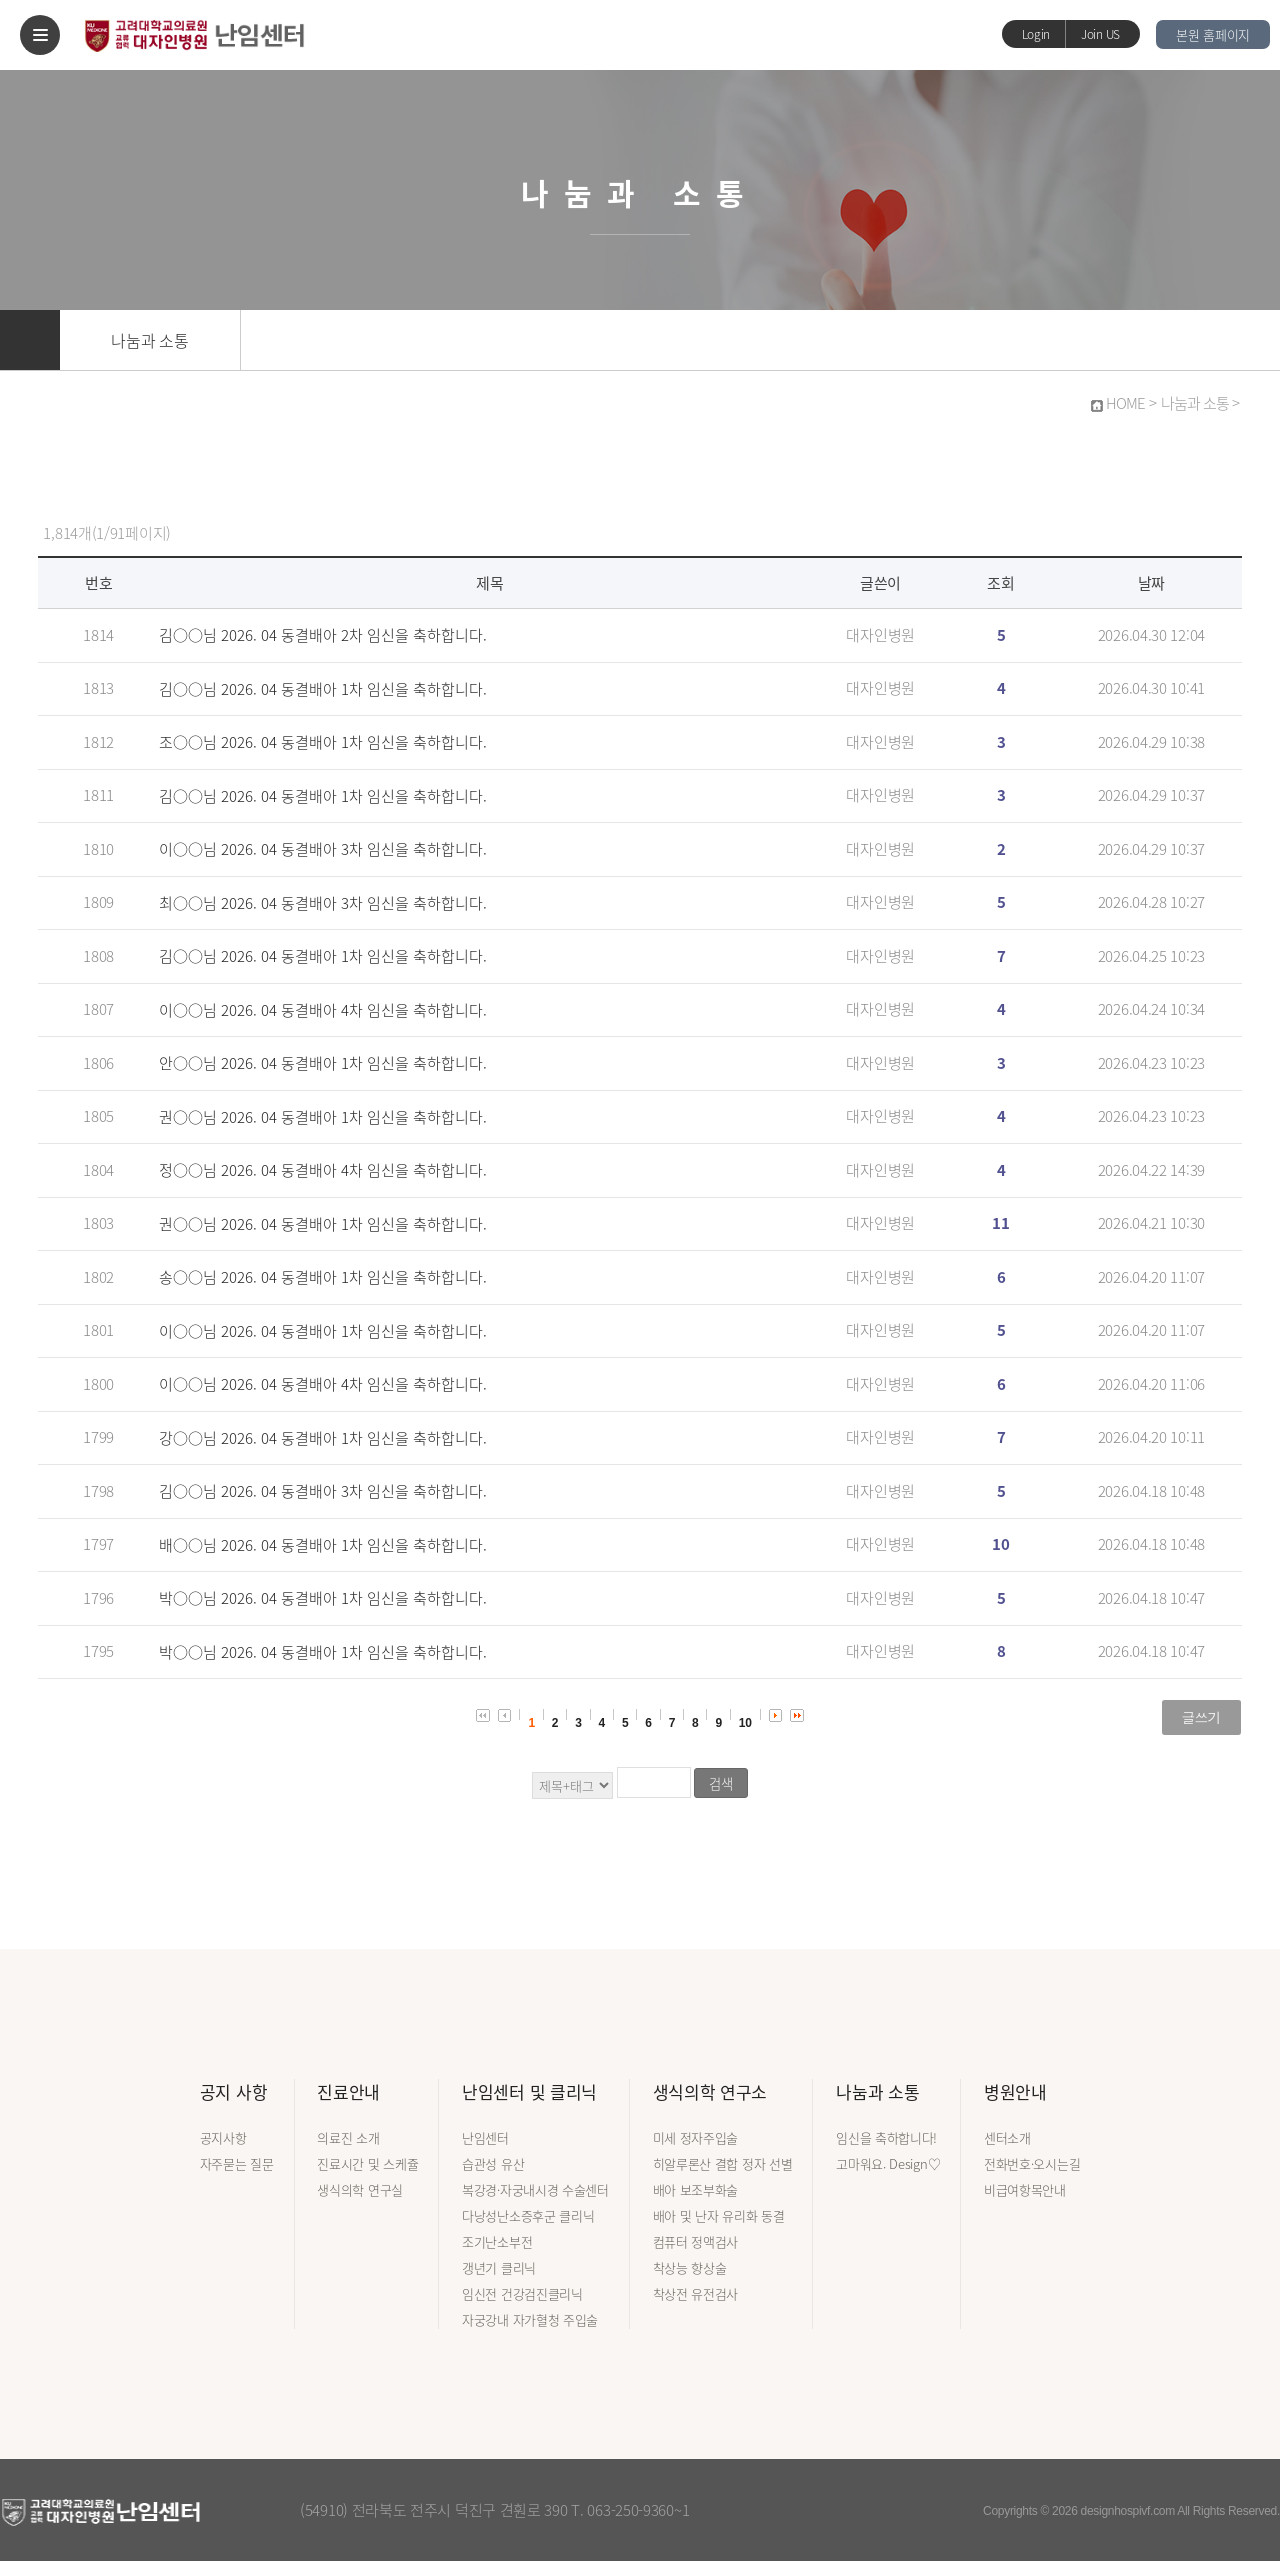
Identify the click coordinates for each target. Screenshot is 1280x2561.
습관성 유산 (493, 2163)
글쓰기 (1201, 1717)
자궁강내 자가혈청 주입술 (530, 2319)
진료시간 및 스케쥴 (367, 2163)
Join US (1100, 34)
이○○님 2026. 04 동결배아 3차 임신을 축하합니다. (323, 849)
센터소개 (1007, 2137)
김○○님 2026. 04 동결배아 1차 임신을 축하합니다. (323, 689)
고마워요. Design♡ (888, 2163)
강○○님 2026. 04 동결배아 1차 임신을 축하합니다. (323, 1438)
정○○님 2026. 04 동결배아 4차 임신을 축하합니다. (323, 1170)
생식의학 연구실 (360, 2189)
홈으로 (30, 340)
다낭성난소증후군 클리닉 (528, 2215)
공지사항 (223, 2137)
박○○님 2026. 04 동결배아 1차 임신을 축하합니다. (323, 1598)
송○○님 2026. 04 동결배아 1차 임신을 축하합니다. (323, 1277)
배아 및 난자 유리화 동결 (719, 2215)
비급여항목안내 (1025, 2189)
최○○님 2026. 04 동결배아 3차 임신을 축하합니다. (323, 903)
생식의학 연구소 (710, 2091)
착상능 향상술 (690, 2267)
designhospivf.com (1128, 2511)
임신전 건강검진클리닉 (522, 2293)
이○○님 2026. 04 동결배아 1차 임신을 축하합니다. (323, 1331)
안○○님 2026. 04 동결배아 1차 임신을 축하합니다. (323, 1063)
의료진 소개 (348, 2137)
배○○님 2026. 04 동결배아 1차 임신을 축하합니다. (323, 1545)
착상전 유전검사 (696, 2293)
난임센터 (485, 2137)
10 (745, 1723)
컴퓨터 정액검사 (696, 2241)
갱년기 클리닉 (499, 2267)
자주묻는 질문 (237, 2163)
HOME (1125, 403)
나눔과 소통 (149, 340)
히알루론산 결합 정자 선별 (723, 2163)
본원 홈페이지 (1213, 34)
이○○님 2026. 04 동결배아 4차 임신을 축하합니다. (323, 1010)
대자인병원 (880, 635)
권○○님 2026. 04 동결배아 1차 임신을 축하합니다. (323, 1117)
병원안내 (1015, 2091)
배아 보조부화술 (696, 2189)
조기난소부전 (497, 2241)
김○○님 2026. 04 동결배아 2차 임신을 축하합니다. (323, 635)
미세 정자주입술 (696, 2137)
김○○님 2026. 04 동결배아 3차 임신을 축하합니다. (323, 1491)
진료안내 (348, 2091)
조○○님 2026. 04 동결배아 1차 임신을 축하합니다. (323, 742)
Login (1036, 34)
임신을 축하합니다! (886, 2137)
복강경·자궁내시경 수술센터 (535, 2189)
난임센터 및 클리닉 (529, 2091)
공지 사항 (234, 2091)
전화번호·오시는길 (1032, 2163)
